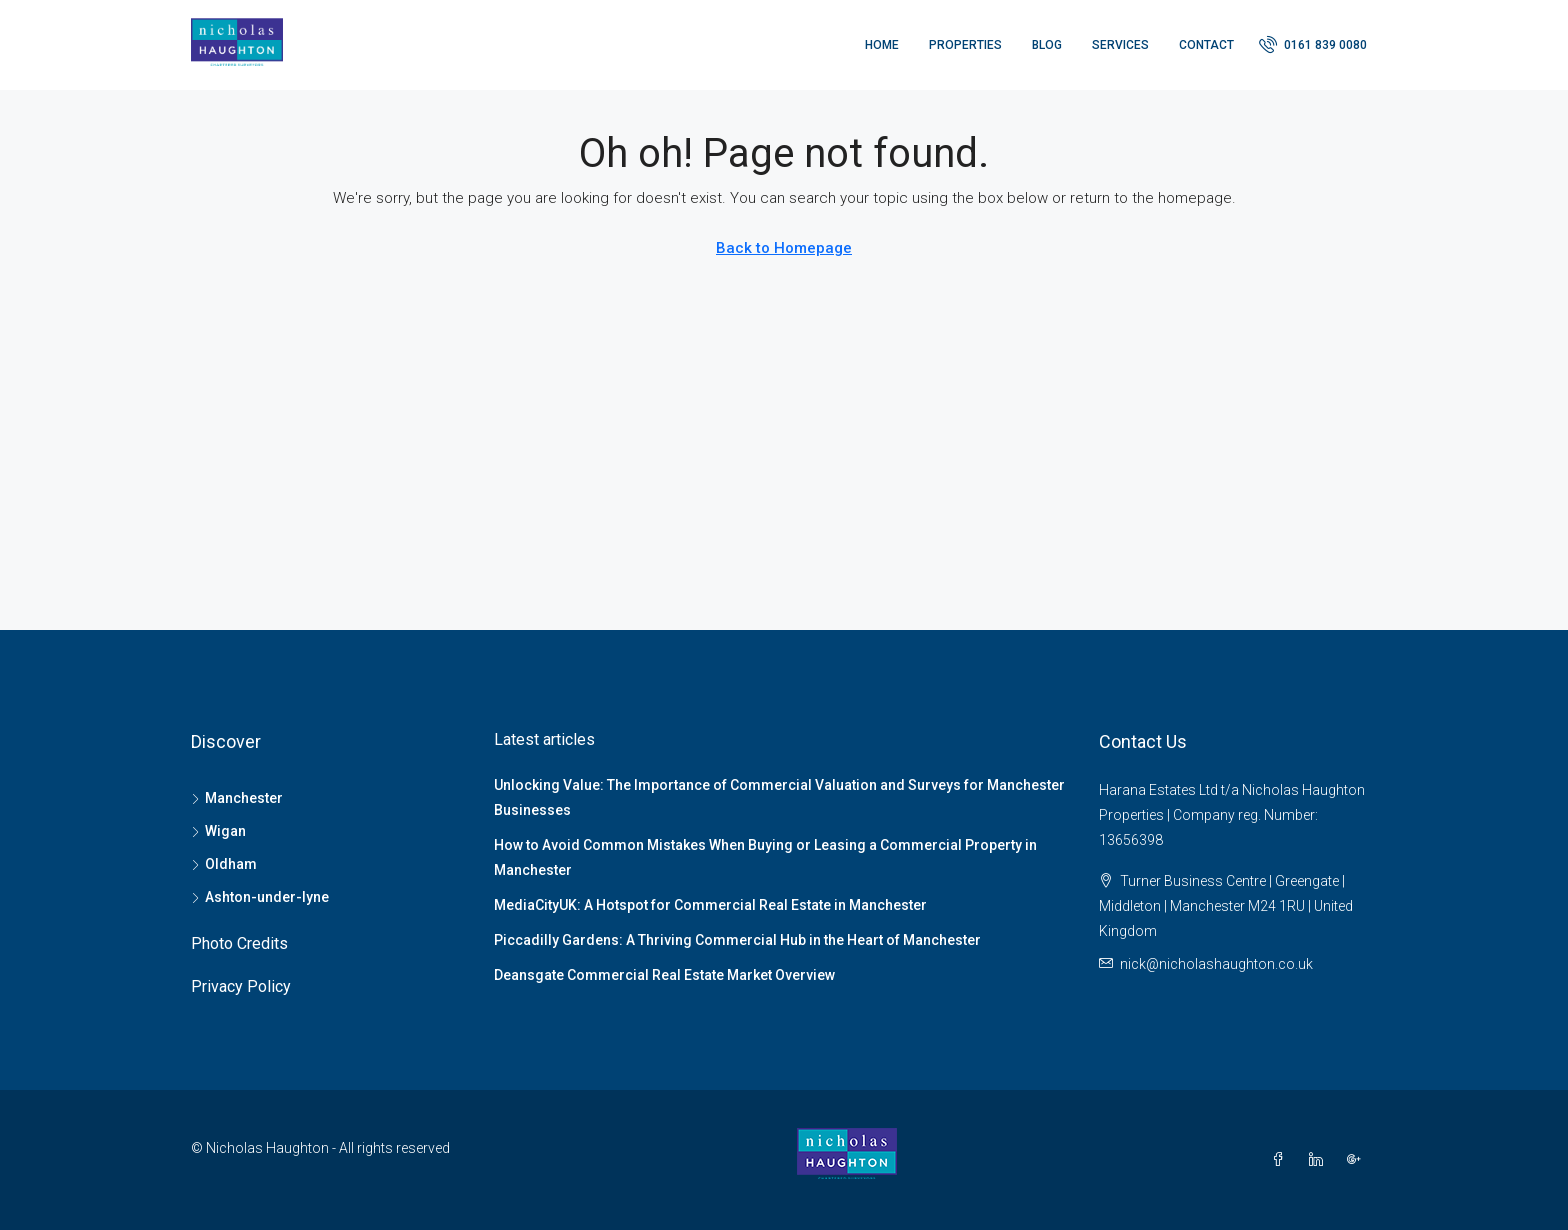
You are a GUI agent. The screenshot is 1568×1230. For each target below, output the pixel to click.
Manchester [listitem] (237, 798)
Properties (965, 45)
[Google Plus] (1358, 1160)
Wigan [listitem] (218, 831)
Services (1120, 45)
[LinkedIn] (1320, 1160)
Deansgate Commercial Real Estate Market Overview (664, 975)
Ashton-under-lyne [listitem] (260, 897)
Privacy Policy (241, 986)
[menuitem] (1313, 45)
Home (882, 45)
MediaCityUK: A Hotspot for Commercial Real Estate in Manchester (710, 905)
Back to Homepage (784, 248)
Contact (1206, 45)
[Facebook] (1282, 1160)
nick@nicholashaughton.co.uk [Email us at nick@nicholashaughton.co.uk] (1216, 964)
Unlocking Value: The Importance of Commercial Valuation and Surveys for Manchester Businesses (779, 797)
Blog (1047, 45)
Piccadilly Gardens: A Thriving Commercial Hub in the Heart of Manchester (737, 940)
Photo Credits (239, 943)
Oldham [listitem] (224, 864)
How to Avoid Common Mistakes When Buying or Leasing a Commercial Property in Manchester (765, 857)
